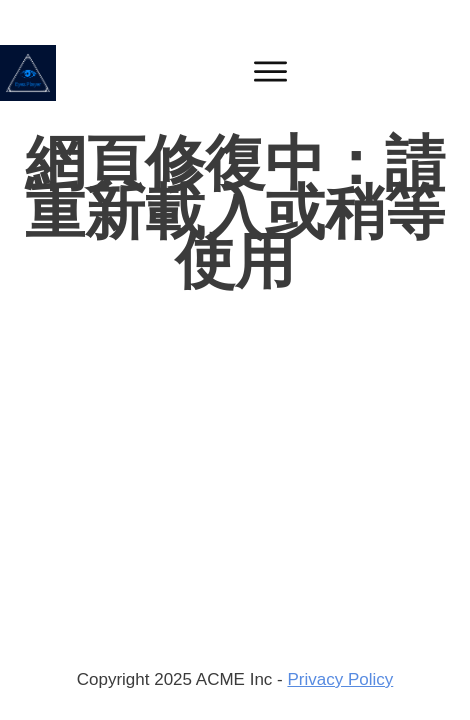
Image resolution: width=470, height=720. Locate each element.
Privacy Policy (340, 679)
